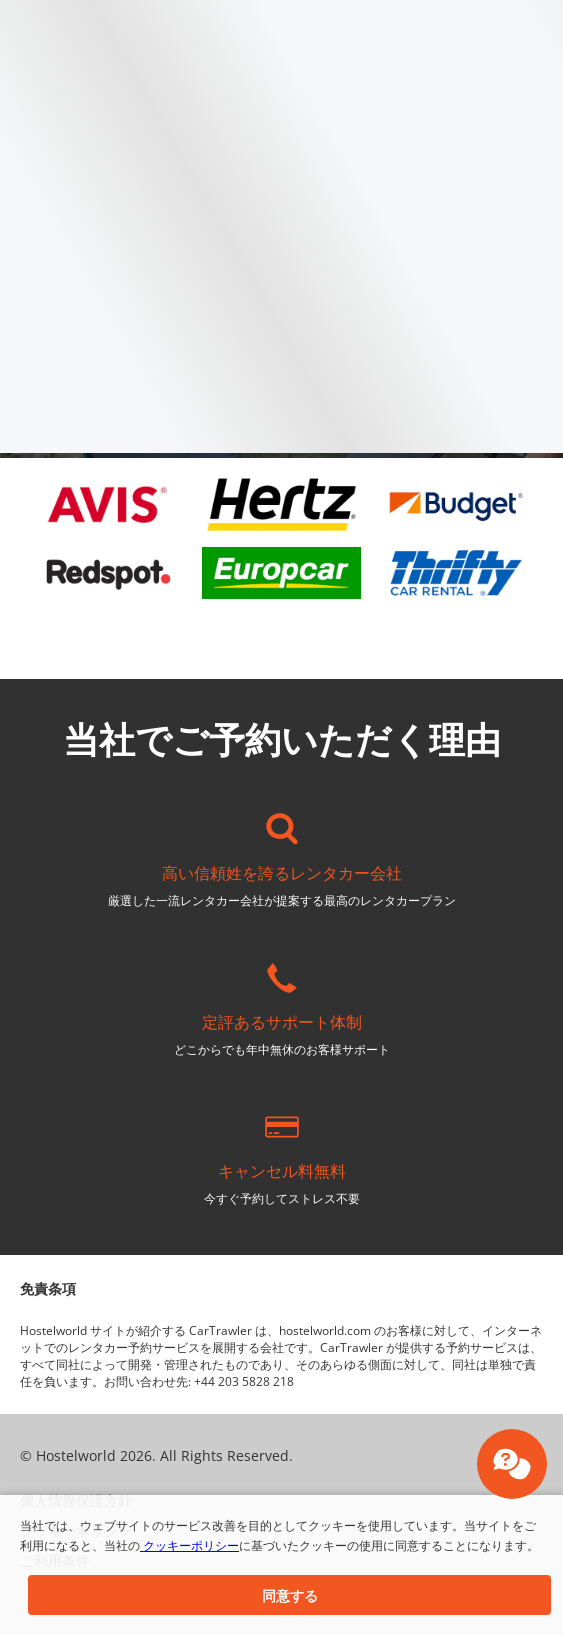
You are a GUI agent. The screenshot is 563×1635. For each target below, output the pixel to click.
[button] (289, 1595)
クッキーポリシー (189, 1545)
